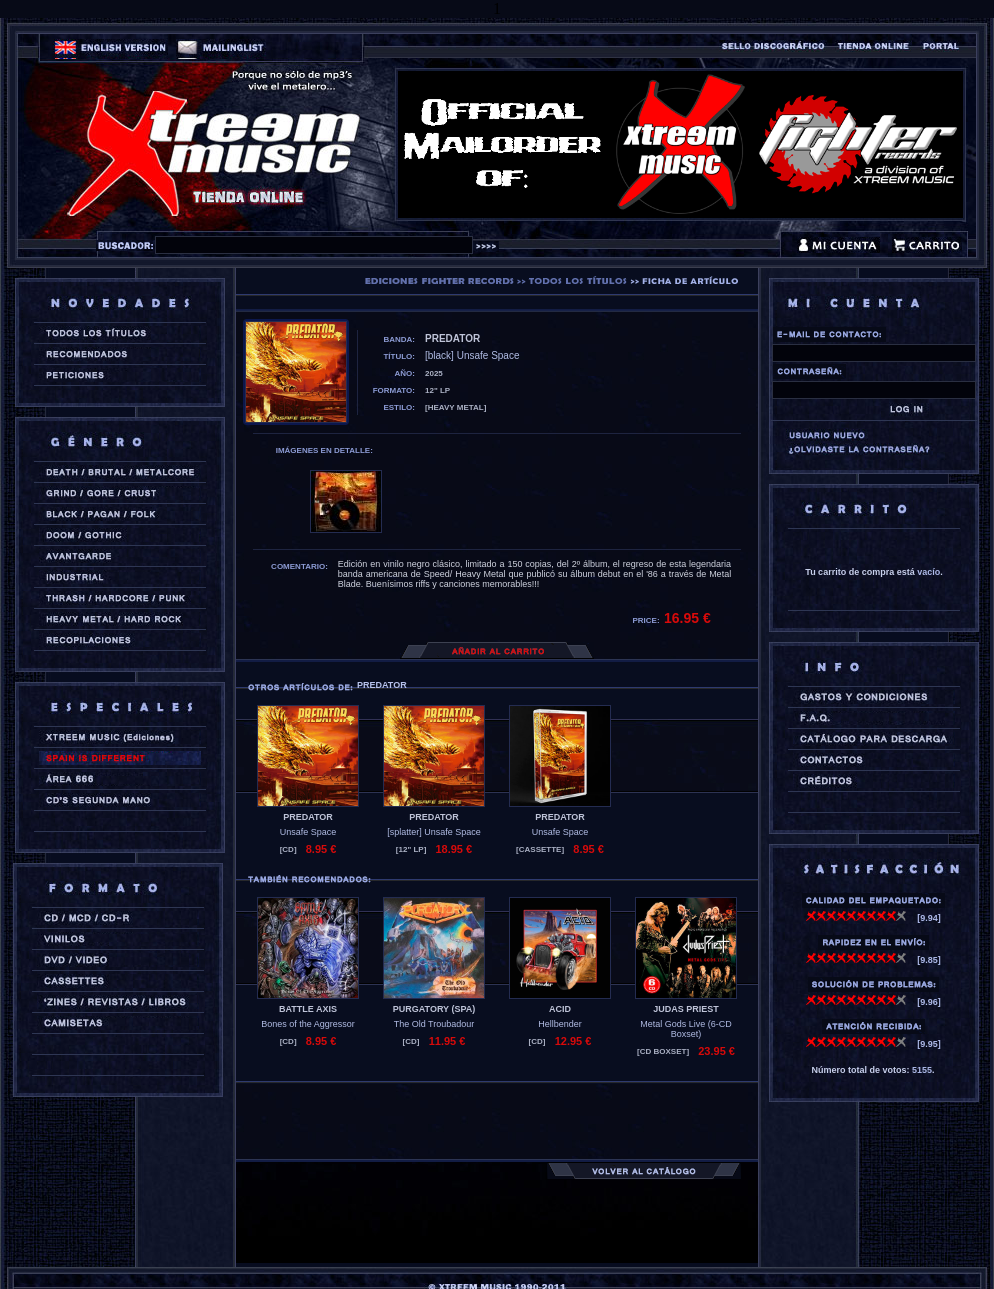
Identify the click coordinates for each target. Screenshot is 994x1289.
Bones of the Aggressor (308, 1024)
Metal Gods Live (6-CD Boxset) (686, 1029)
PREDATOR (308, 817)
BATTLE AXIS (308, 1009)
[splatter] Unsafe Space (434, 832)
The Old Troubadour (434, 1024)
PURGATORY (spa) (434, 1009)
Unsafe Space (308, 832)
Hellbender (560, 1024)
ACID (560, 1009)
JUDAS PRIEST (686, 1009)
